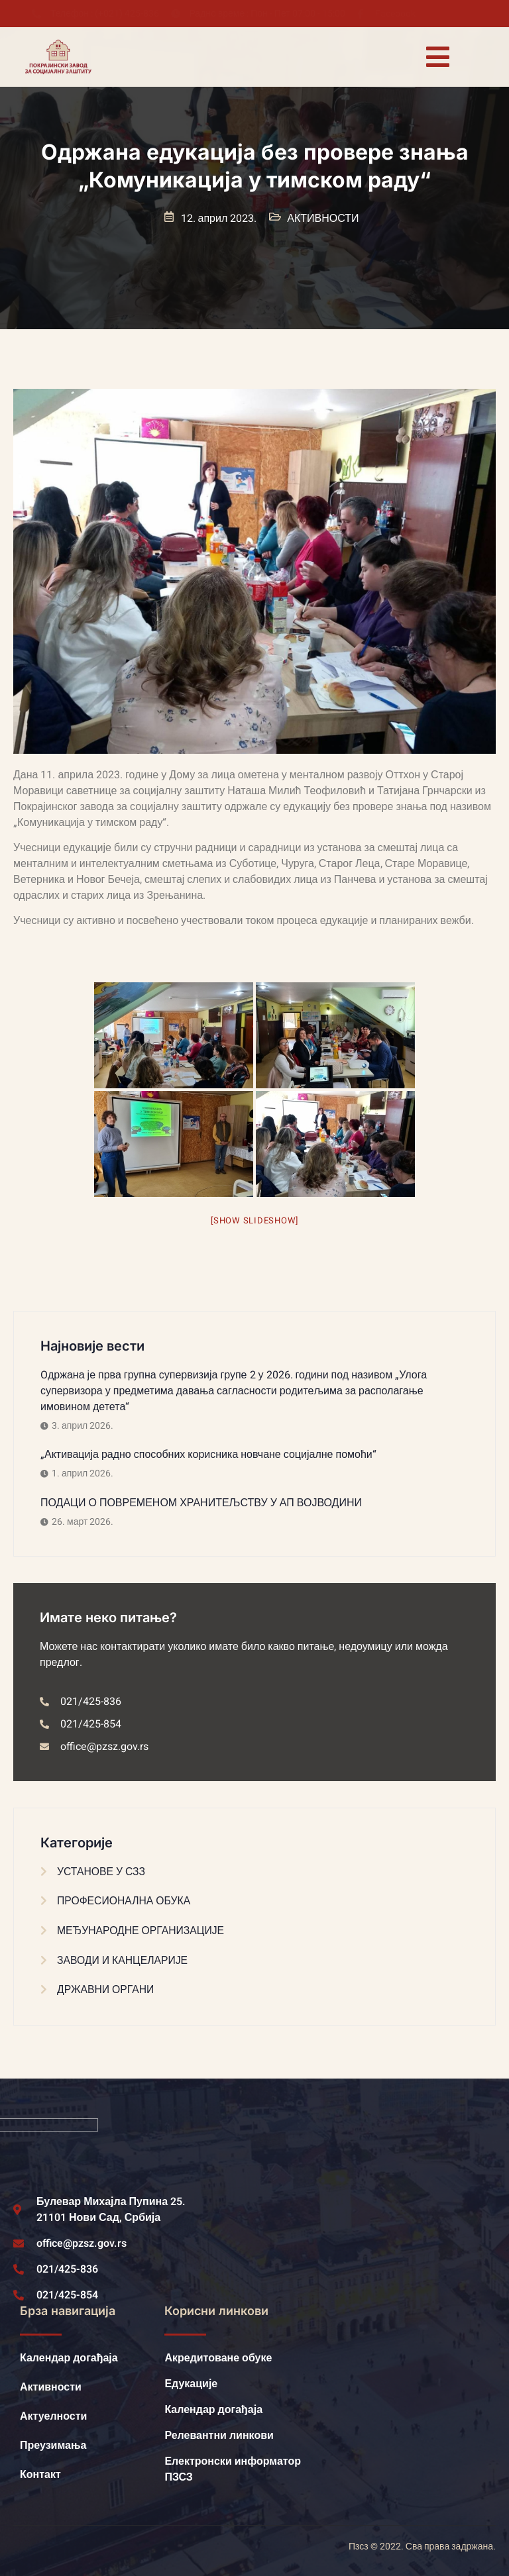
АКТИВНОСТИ (323, 219)
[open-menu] (437, 57)
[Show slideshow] (254, 1220)
